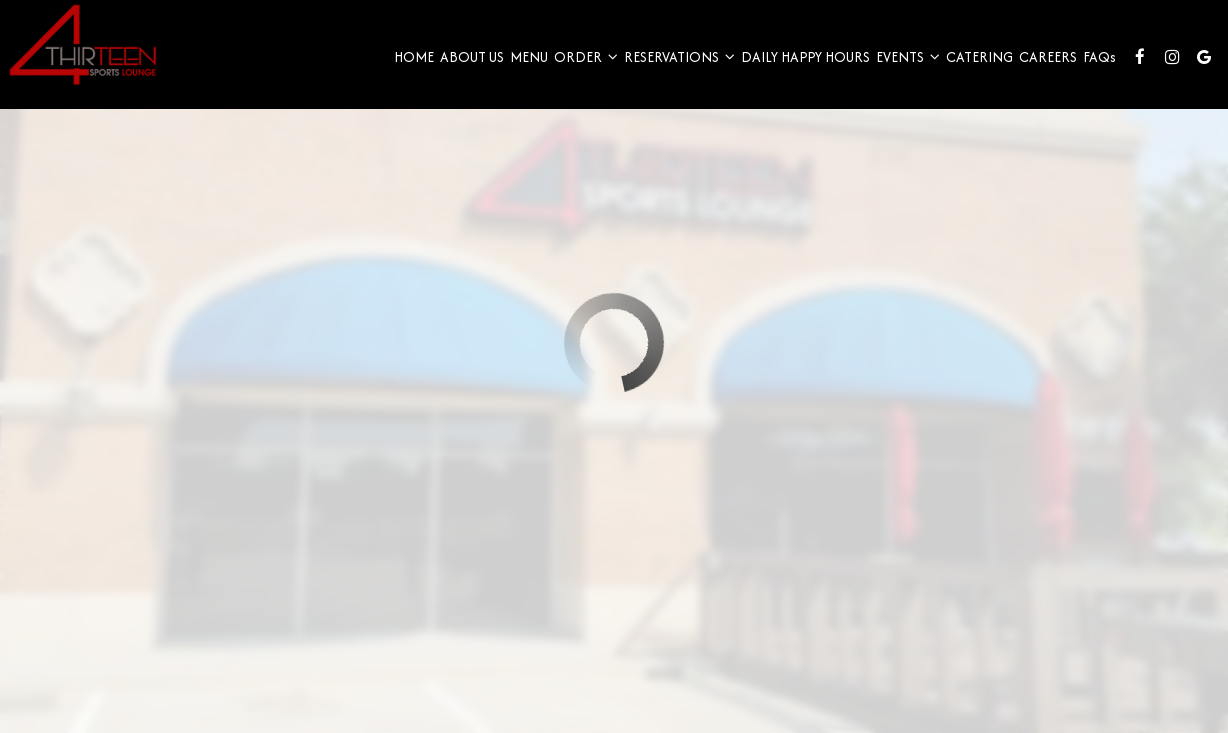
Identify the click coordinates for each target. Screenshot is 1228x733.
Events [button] (901, 70)
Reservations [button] (672, 70)
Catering (972, 70)
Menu (522, 70)
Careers (1041, 70)
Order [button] (579, 70)
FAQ (1092, 70)
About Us (465, 70)
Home (407, 70)
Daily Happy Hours (798, 70)
